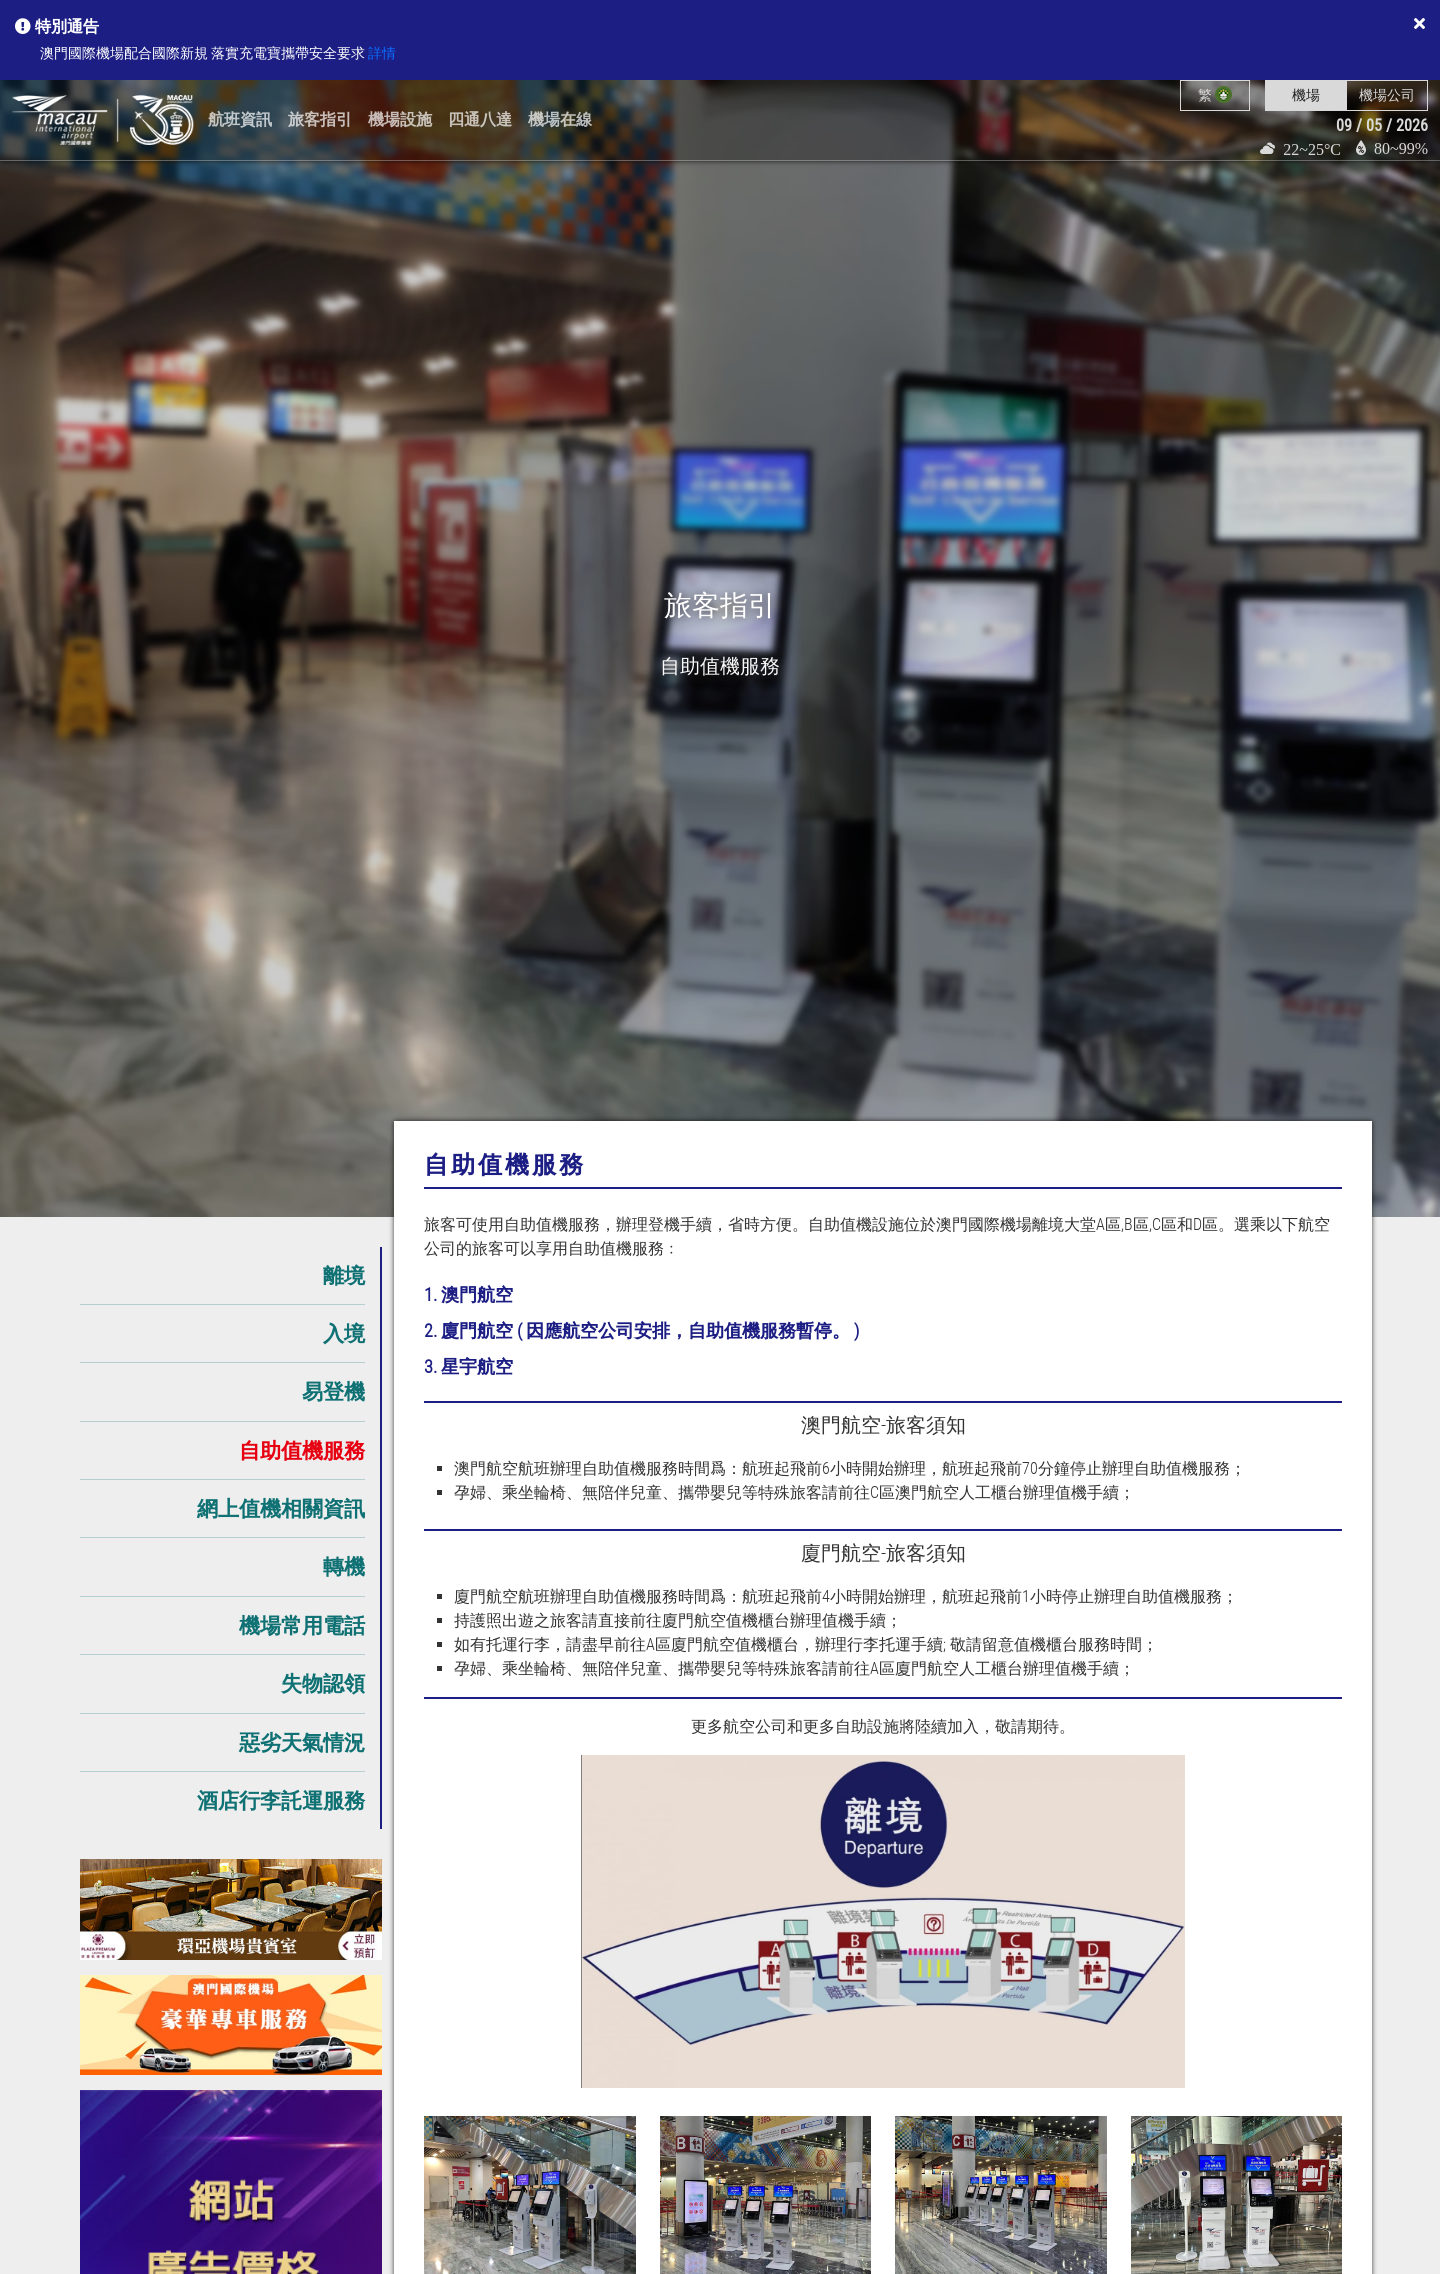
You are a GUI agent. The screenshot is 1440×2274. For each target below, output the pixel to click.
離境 (344, 1275)
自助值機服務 (302, 1450)
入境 (344, 1333)
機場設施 (400, 119)
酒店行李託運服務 (281, 1800)
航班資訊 (240, 119)
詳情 (382, 53)
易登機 (333, 1391)
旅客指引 (320, 119)
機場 (1306, 95)
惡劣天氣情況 (302, 1742)
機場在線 (560, 119)
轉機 (344, 1566)
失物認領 (323, 1683)
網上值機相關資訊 (281, 1508)
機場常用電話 (302, 1625)
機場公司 (1387, 95)
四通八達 (480, 119)
